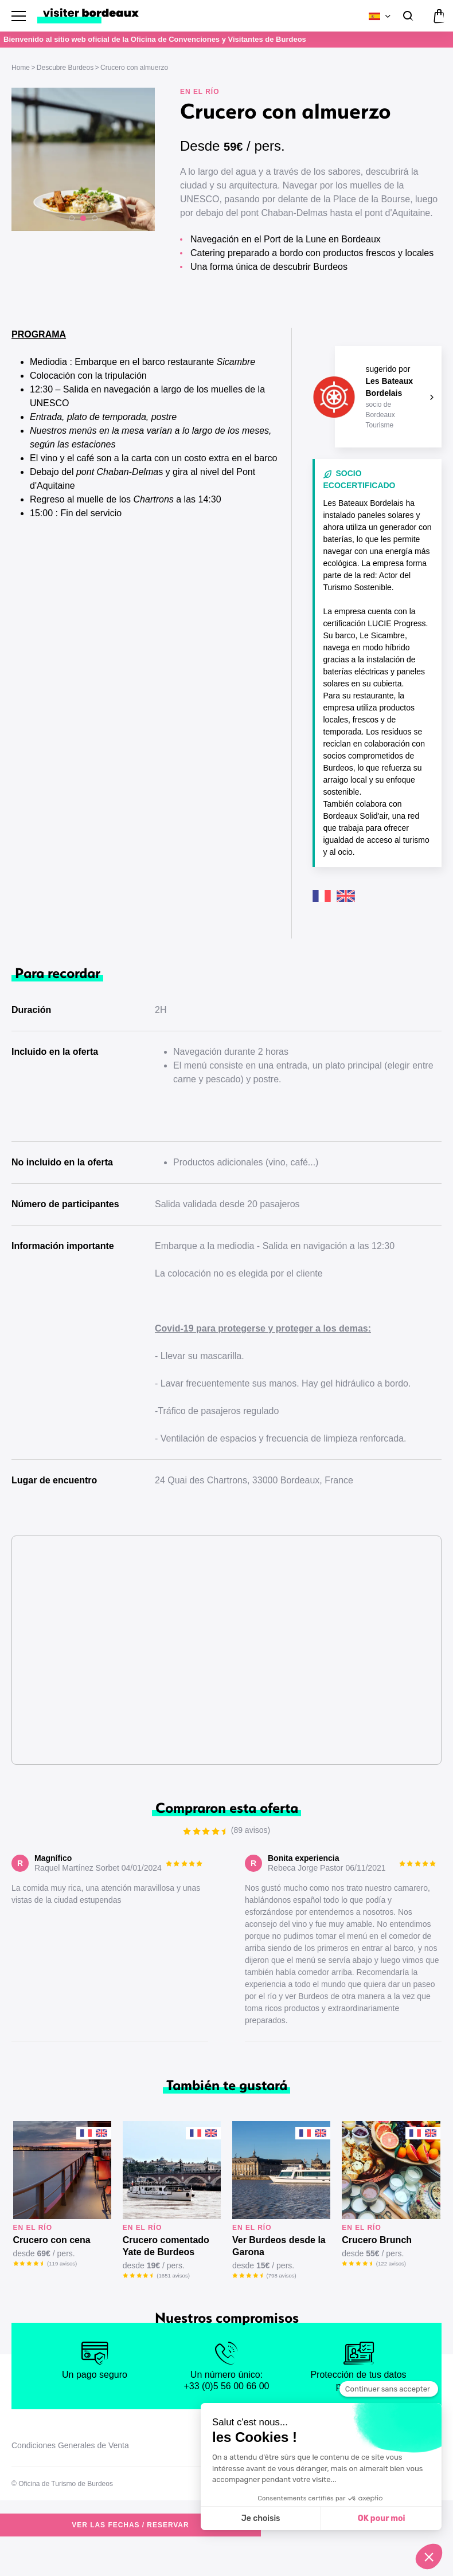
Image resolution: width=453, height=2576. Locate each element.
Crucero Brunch (377, 2272)
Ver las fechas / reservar (261, 298)
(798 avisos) (281, 2308)
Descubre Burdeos (65, 68)
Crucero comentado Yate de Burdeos (166, 2279)
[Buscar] (407, 16)
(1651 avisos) (173, 2308)
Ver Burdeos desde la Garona (279, 2279)
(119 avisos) (62, 2296)
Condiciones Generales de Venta (70, 2478)
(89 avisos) (422, 298)
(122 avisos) (391, 2296)
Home (20, 68)
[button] (72, 218)
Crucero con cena (52, 2272)
